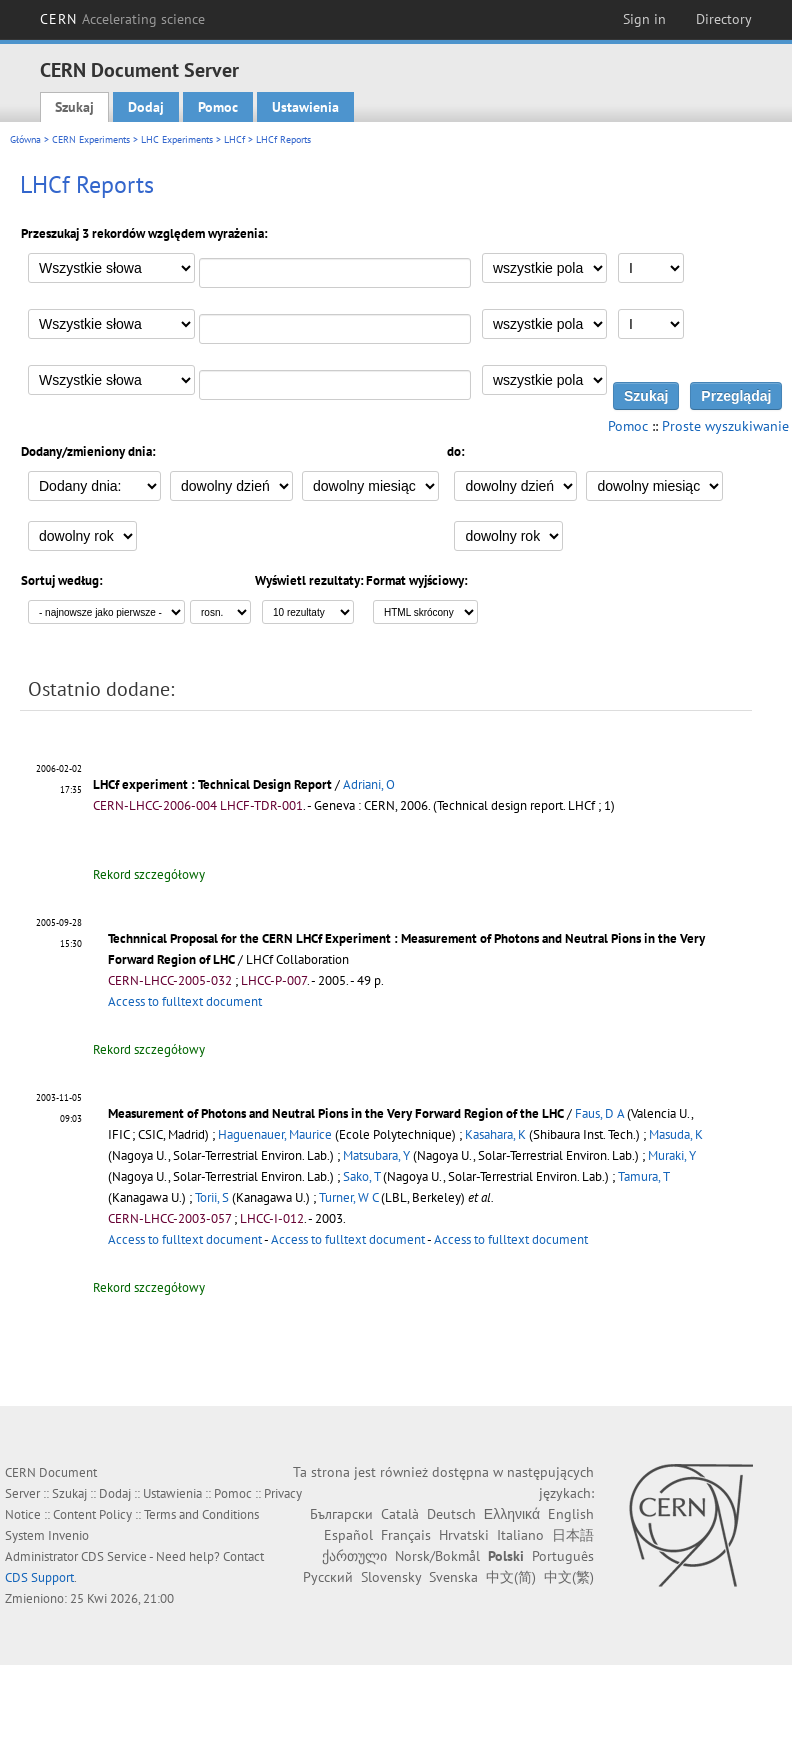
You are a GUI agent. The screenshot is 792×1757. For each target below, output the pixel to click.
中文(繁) (569, 1577)
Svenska (453, 1577)
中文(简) (511, 1577)
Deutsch (451, 1514)
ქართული (354, 1556)
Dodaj (146, 107)
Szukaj (74, 107)
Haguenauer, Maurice (275, 1134)
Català (400, 1514)
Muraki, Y (672, 1155)
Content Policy (92, 1514)
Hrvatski (464, 1535)
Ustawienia (305, 107)
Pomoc (218, 107)
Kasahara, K (495, 1134)
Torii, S (212, 1197)
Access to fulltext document (185, 1001)
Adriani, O (369, 784)
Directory (724, 19)
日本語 (573, 1535)
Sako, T (361, 1176)
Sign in (644, 19)
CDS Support (39, 1577)
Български (341, 1514)
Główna (25, 139)
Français (406, 1535)
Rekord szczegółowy (149, 874)
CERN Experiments (91, 139)
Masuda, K (676, 1134)
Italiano (520, 1535)
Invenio (68, 1535)
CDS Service (114, 1556)
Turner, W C (348, 1197)
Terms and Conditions (201, 1514)
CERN (123, 19)
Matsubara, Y (376, 1155)
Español (348, 1535)
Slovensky (391, 1577)
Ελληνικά (512, 1514)
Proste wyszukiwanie (725, 426)
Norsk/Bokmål (437, 1556)
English (571, 1514)
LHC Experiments (177, 139)
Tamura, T (643, 1176)
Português (563, 1556)
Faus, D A (599, 1113)
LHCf (234, 139)
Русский (328, 1577)
